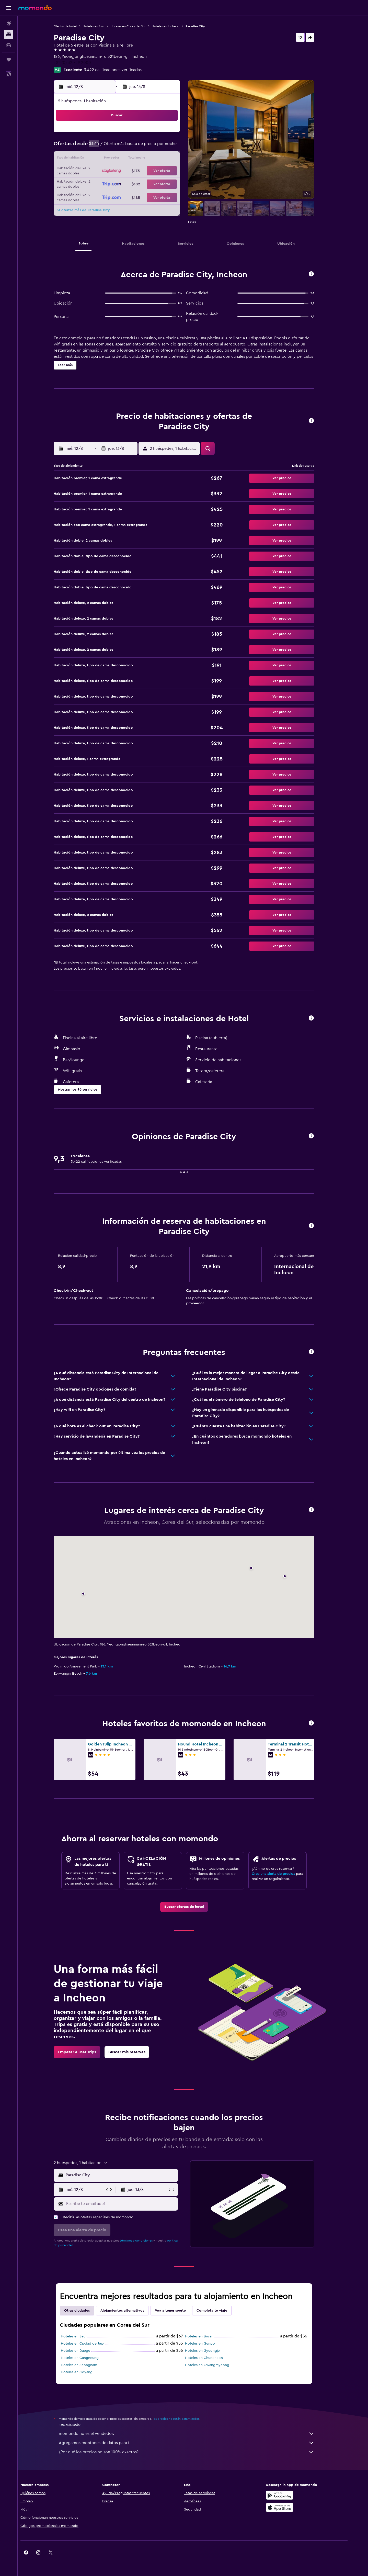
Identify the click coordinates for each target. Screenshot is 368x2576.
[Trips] (8, 59)
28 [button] (151, 184)
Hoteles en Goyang (85, 2372)
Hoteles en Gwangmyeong (216, 2365)
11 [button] (114, 159)
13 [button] (139, 159)
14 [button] (151, 159)
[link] (193, 1907)
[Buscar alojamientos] (8, 34)
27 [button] (139, 184)
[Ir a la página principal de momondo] (35, 7)
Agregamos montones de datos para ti (195, 2443)
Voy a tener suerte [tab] (179, 2310)
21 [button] (151, 171)
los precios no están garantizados (185, 2418)
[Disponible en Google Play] (295, 2495)
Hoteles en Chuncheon (213, 2358)
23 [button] (175, 171)
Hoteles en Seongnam (88, 2365)
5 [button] (126, 147)
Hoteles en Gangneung (89, 2358)
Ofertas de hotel (74, 26)
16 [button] (176, 159)
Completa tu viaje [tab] (220, 2310)
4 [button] (114, 147)
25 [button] (114, 184)
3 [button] (102, 147)
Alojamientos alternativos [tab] (131, 2310)
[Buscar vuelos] (8, 23)
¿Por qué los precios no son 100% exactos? (195, 2452)
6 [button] (139, 147)
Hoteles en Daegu (84, 2351)
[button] (8, 8)
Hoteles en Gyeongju (211, 2351)
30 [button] (175, 184)
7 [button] (151, 147)
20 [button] (138, 171)
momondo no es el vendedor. (195, 2434)
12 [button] (127, 159)
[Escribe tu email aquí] (130, 2203)
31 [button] (102, 196)
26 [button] (126, 184)
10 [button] (102, 159)
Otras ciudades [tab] (86, 2310)
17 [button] (102, 171)
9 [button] (176, 147)
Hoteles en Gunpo (209, 2343)
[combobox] (129, 2175)
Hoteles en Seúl (82, 2336)
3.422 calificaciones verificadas (122, 70)
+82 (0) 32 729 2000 (81, 63)
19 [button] (127, 171)
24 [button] (102, 184)
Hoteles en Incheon (174, 26)
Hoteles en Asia (102, 26)
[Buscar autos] (8, 45)
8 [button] (163, 147)
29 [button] (163, 184)
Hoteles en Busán (208, 2336)
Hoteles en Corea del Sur (137, 26)
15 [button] (163, 159)
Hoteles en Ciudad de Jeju (91, 2343)
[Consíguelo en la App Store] (295, 2507)
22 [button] (163, 171)
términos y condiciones (145, 2240)
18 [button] (114, 171)
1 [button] (163, 134)
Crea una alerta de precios (282, 1874)
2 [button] (176, 134)
